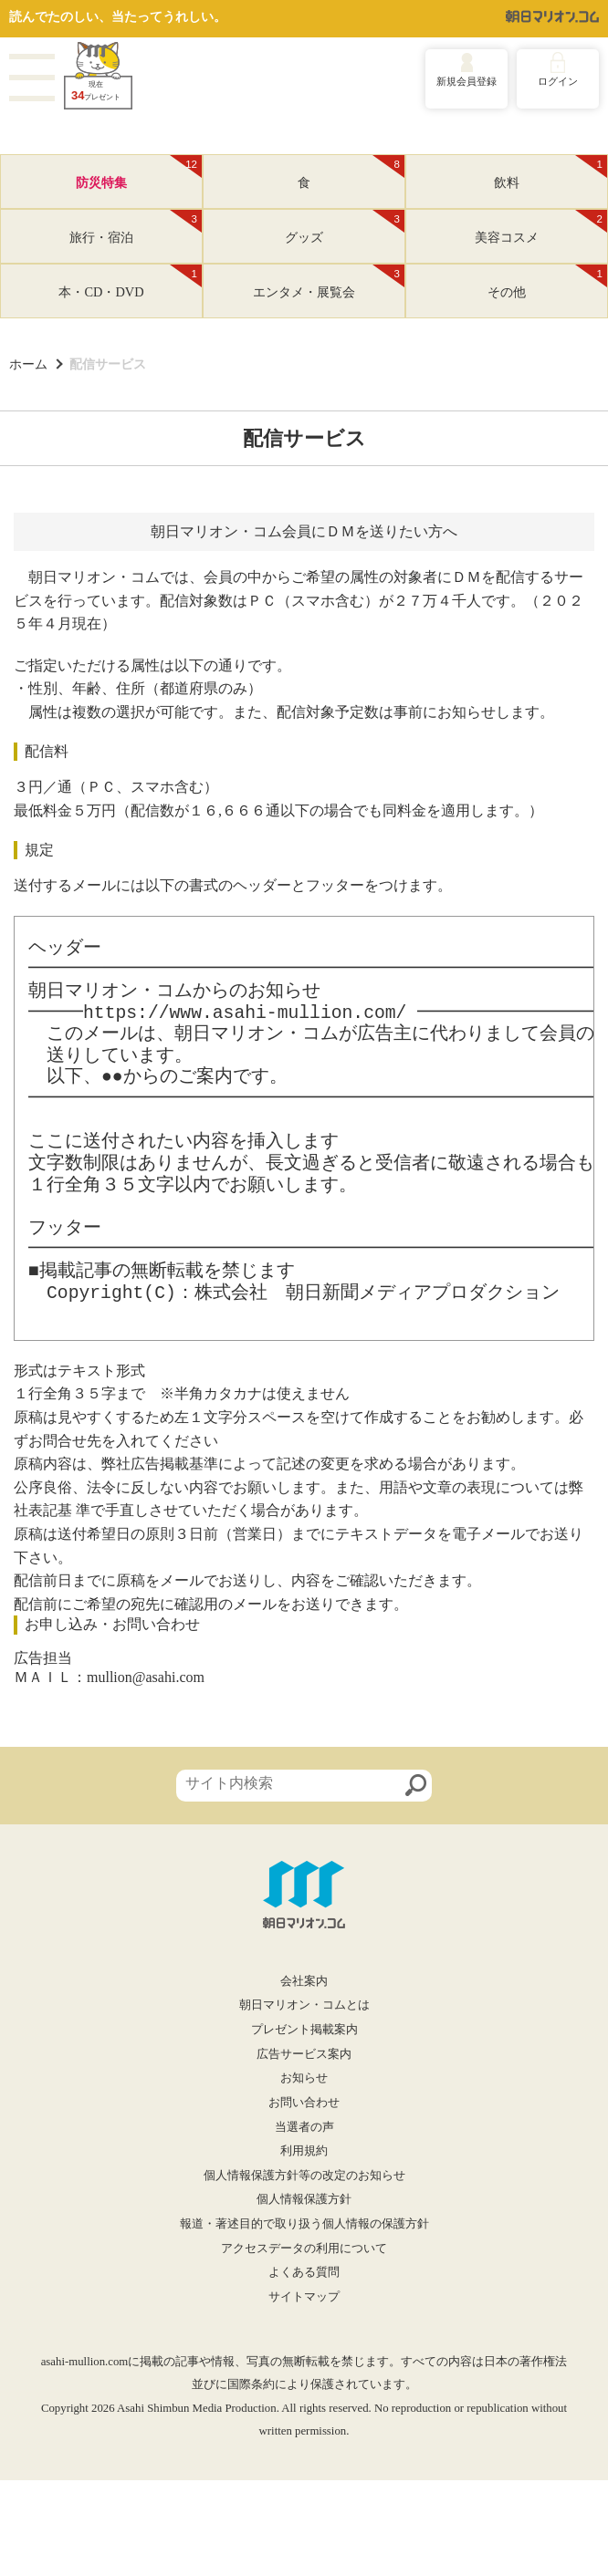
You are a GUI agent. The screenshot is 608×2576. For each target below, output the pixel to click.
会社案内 (304, 1981)
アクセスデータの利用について (304, 2248)
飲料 (550, 172)
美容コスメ (541, 227)
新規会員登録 (466, 81)
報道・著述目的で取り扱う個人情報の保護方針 (304, 2224)
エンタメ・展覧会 (328, 282)
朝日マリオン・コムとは (304, 2005)
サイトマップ (304, 2296)
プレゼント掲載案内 (304, 2029)
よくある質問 (304, 2272)
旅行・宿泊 (135, 227)
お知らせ (304, 2078)
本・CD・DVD (130, 282)
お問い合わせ (304, 2102)
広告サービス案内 (304, 2054)
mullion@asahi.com (145, 1677)
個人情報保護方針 (304, 2199)
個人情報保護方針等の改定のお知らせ (304, 2175)
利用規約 (304, 2151)
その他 (547, 282)
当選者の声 (304, 2127)
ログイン (558, 81)
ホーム (28, 364)
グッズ (344, 227)
